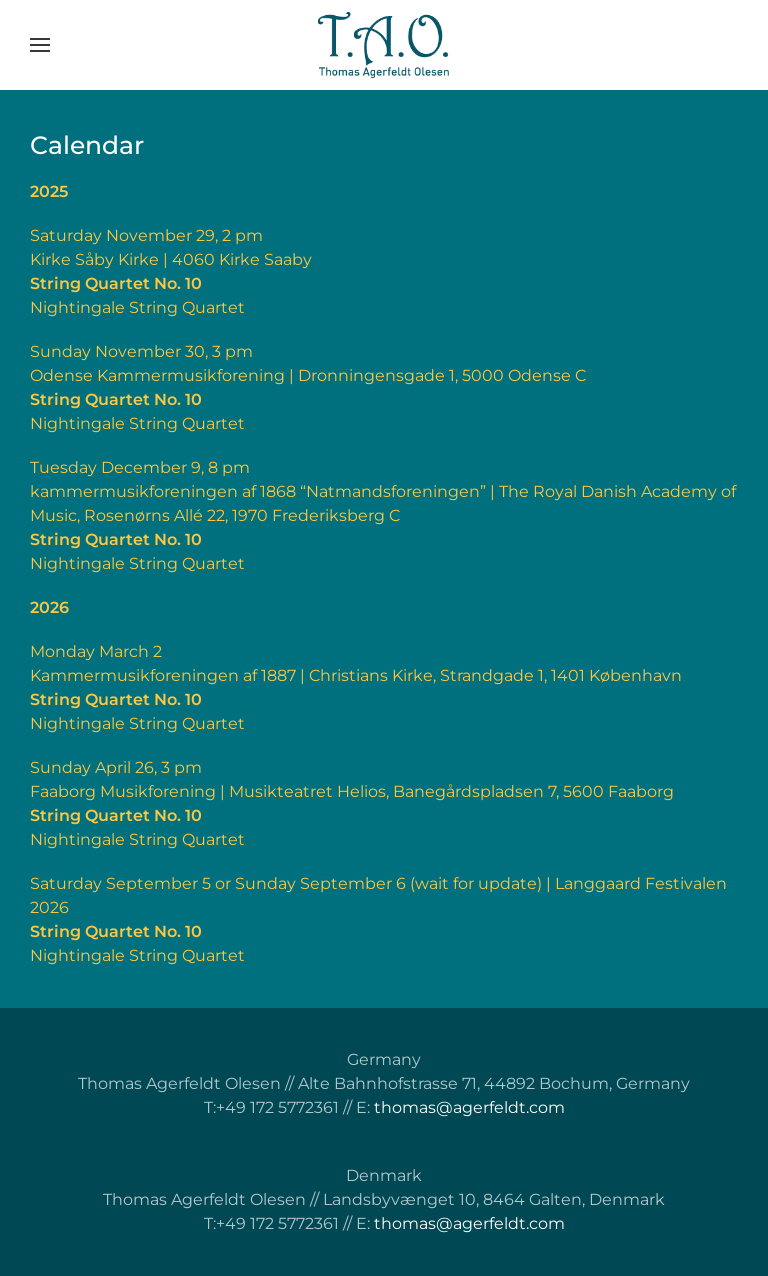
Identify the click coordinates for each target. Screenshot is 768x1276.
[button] (40, 45)
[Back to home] (384, 45)
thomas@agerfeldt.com (469, 1107)
